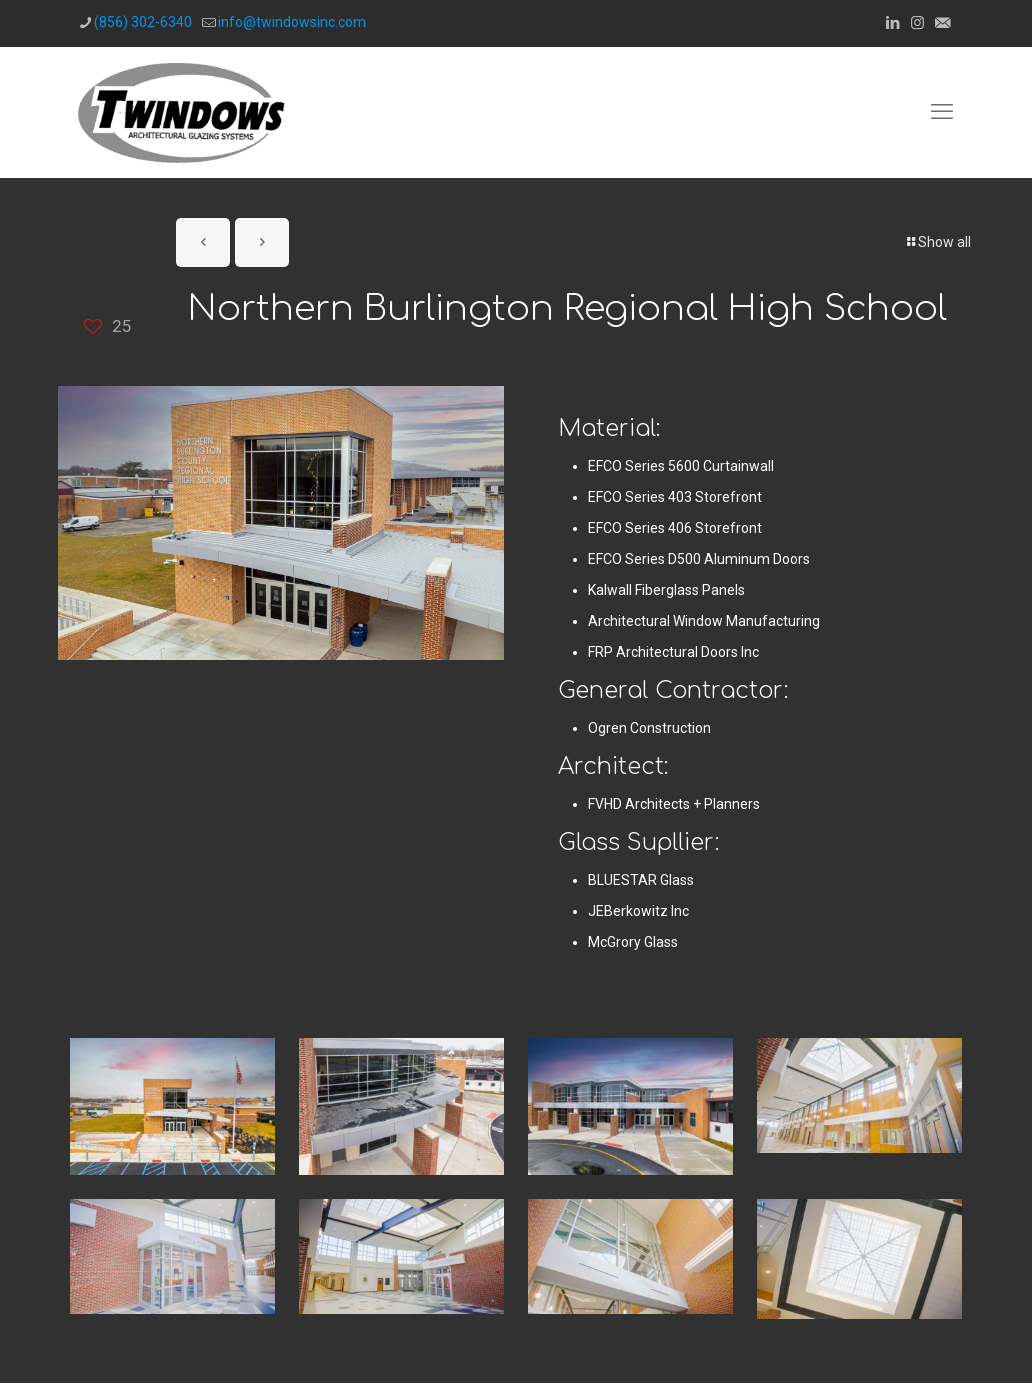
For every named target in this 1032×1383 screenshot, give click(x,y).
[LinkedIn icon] (892, 23)
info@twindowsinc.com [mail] (292, 22)
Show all (937, 242)
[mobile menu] (942, 112)
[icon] (942, 23)
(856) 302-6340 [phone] (143, 22)
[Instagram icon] (917, 23)
